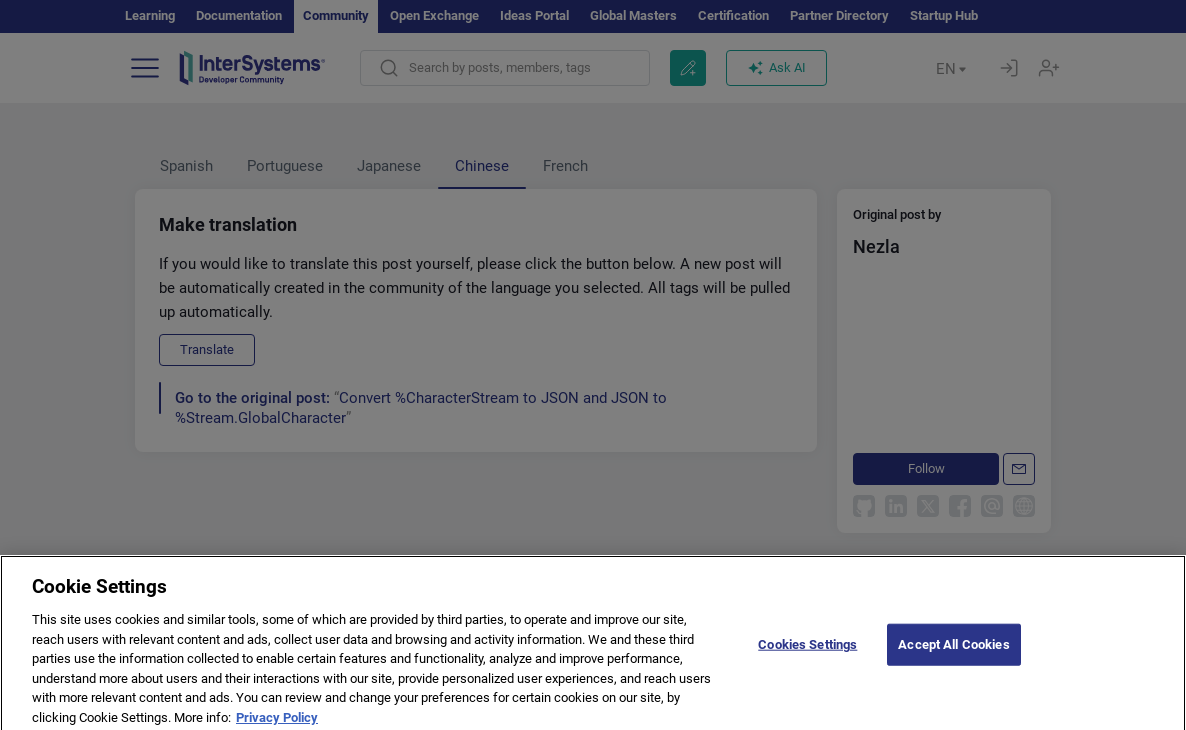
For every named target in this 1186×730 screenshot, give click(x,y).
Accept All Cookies (953, 654)
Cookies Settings (807, 654)
